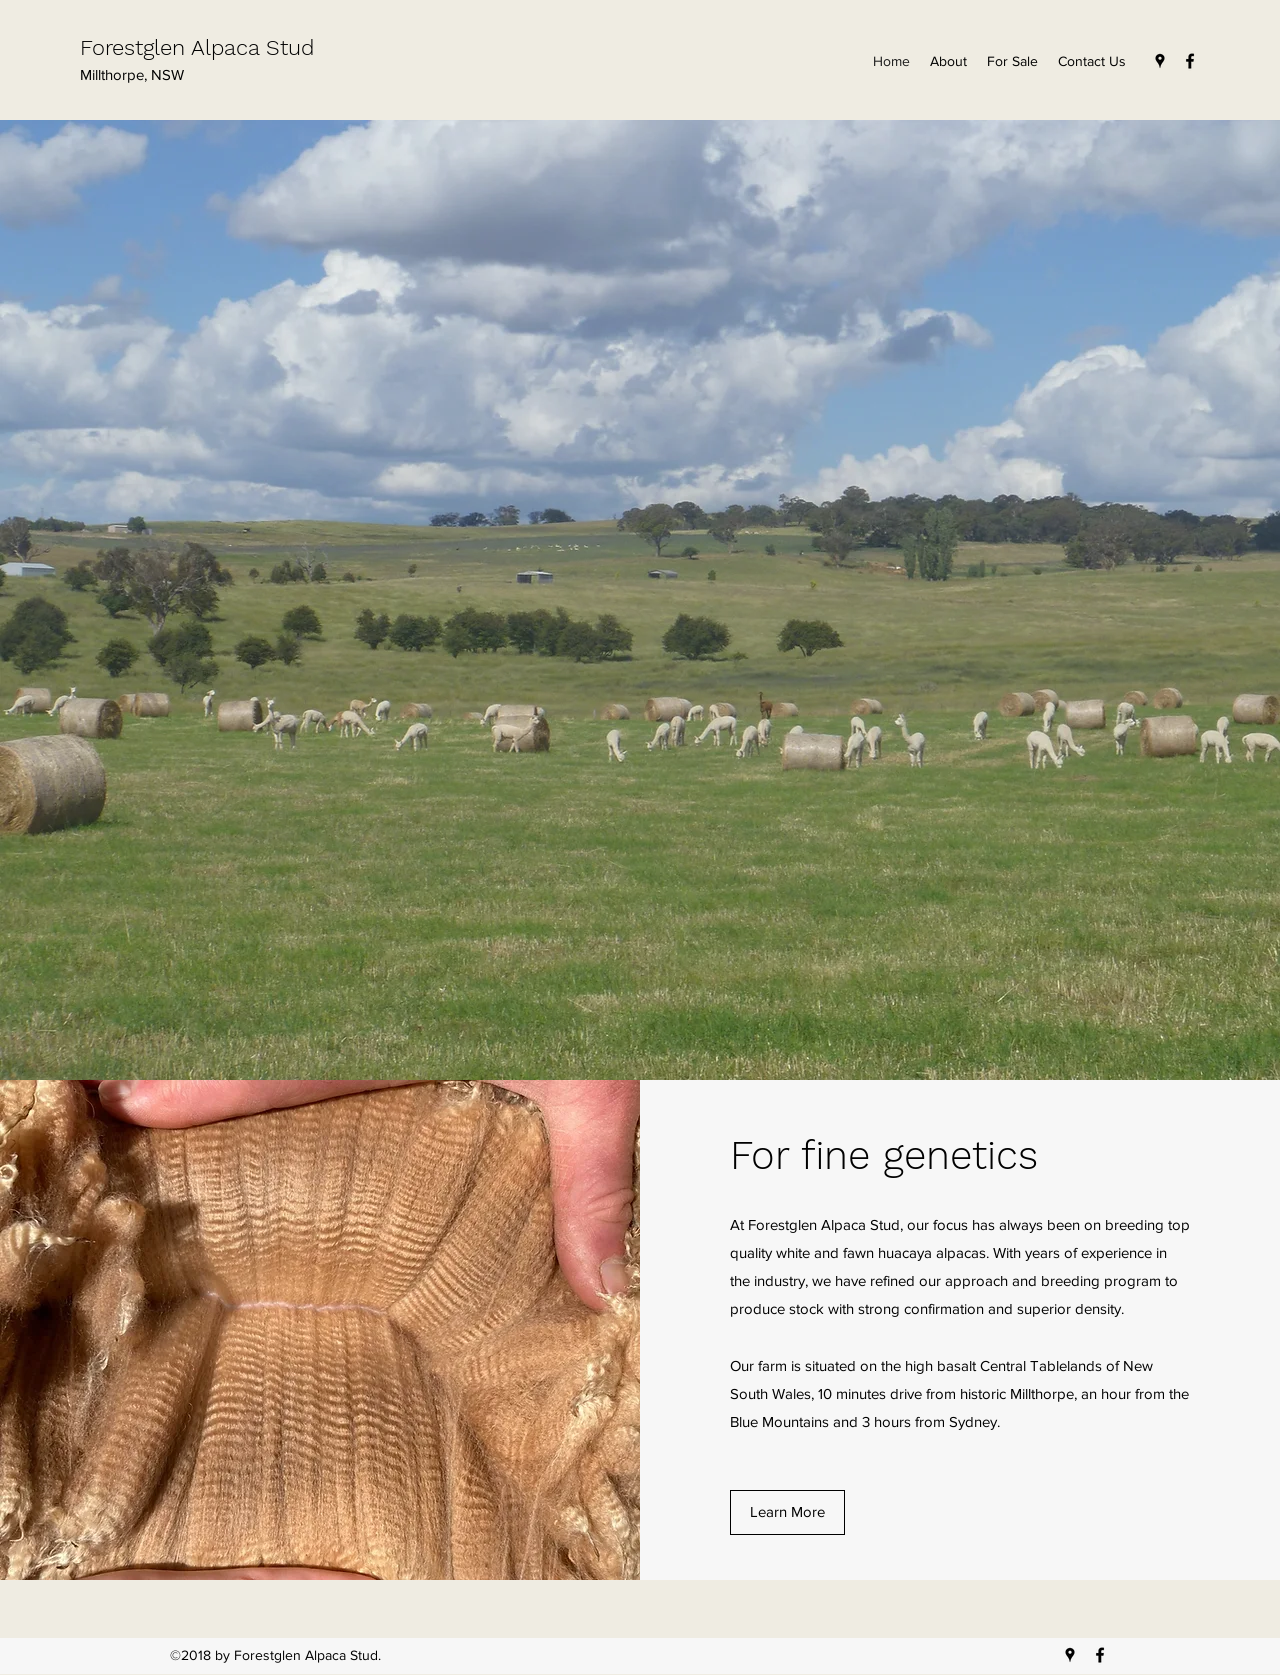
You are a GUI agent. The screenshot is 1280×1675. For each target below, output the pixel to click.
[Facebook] (1190, 61)
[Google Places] (1160, 61)
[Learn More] (787, 1512)
